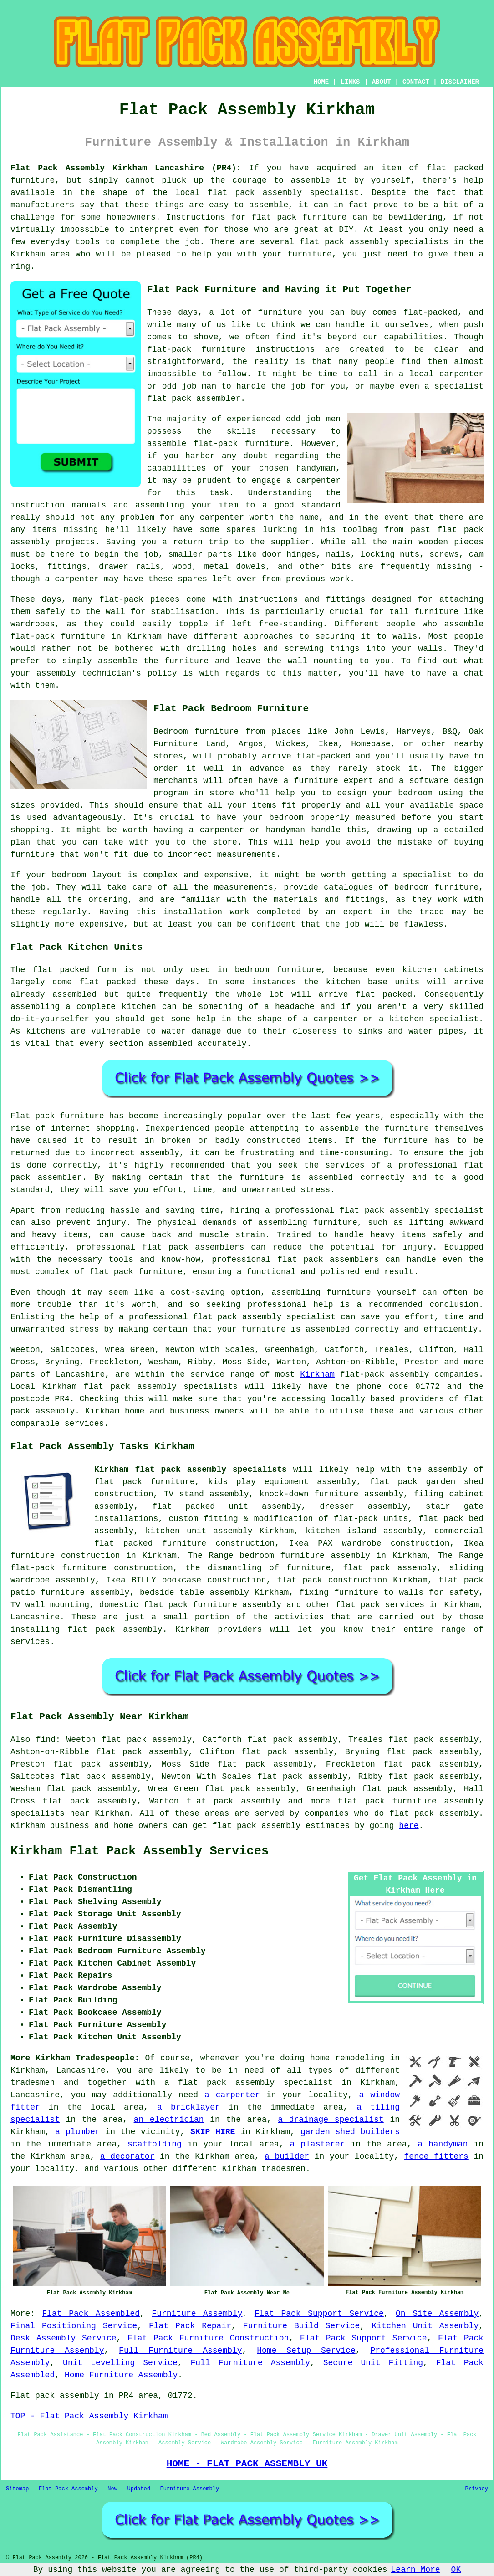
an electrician (169, 2119)
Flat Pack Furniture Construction (208, 2338)
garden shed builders (350, 2131)
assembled (74, 994)
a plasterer (317, 2144)
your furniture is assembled (283, 1329)
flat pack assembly (255, 192)
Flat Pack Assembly (68, 2489)
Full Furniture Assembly (180, 2350)
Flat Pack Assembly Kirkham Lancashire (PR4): (125, 168)
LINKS (350, 82)
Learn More (415, 2569)
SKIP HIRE (212, 2131)
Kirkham (317, 1374)
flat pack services (380, 1604)
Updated (138, 2489)
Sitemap (17, 2489)
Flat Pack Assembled (91, 2313)
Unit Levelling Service (120, 2362)
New (112, 2489)
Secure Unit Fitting (373, 2362)
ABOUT (381, 82)
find (46, 1739)
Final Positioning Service (73, 2325)
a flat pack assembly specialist (248, 2082)
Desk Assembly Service (63, 2338)
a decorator (127, 2156)
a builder (287, 2156)
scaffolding (154, 2144)
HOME (321, 82)
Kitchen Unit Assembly (425, 2325)
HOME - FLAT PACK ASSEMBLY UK (247, 2463)
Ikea (328, 743)
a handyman (443, 2144)
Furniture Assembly (197, 2313)
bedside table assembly (194, 1592)
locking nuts (390, 554)
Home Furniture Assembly (121, 2375)
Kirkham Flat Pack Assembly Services (139, 1851)
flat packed (384, 994)
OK (456, 2569)
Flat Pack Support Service (319, 2313)
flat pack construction (332, 1580)
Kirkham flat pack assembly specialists (190, 1469)
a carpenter (232, 2095)
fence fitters (436, 2156)
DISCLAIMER (460, 82)
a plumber (77, 2131)
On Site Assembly (437, 2313)
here (408, 1825)
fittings (67, 566)
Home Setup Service (306, 2350)
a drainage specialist (331, 2119)
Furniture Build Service (301, 2325)
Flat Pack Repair (190, 2325)
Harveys (414, 731)
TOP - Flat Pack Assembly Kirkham (89, 2416)
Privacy (476, 2489)
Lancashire (35, 1617)
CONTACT (415, 82)
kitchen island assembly (364, 1531)
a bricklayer (188, 2107)
